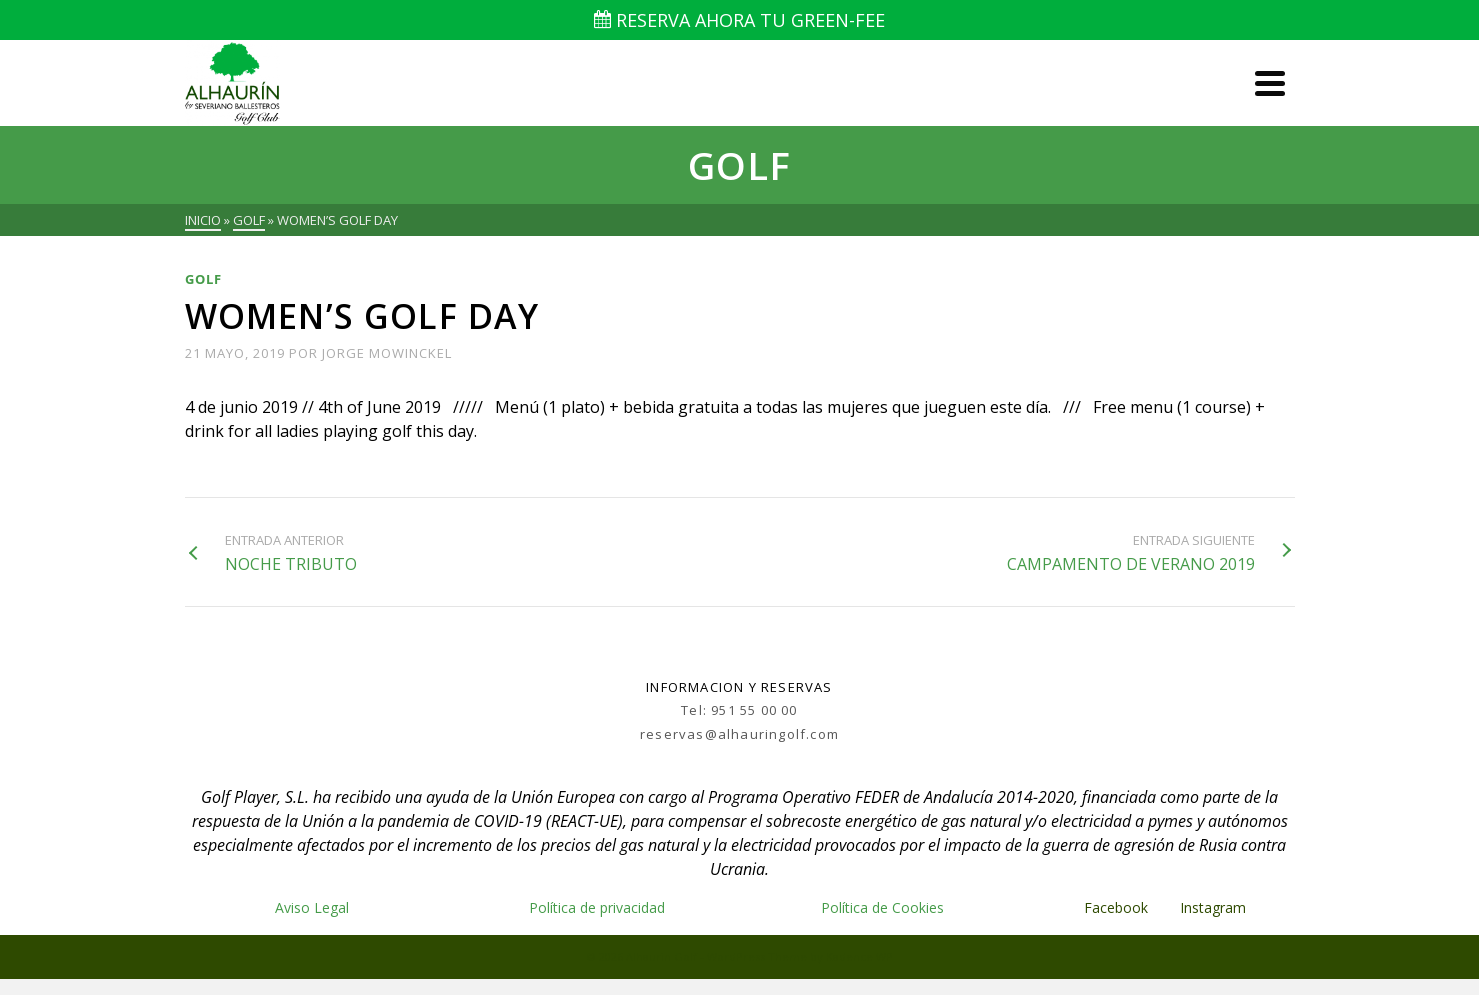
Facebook (1116, 907)
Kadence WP (859, 956)
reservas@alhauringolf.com (739, 734)
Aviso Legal (312, 907)
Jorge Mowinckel (387, 353)
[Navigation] (1270, 83)
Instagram (1215, 907)
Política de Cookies (882, 907)
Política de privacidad (597, 907)
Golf (203, 279)
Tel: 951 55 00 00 (739, 710)
